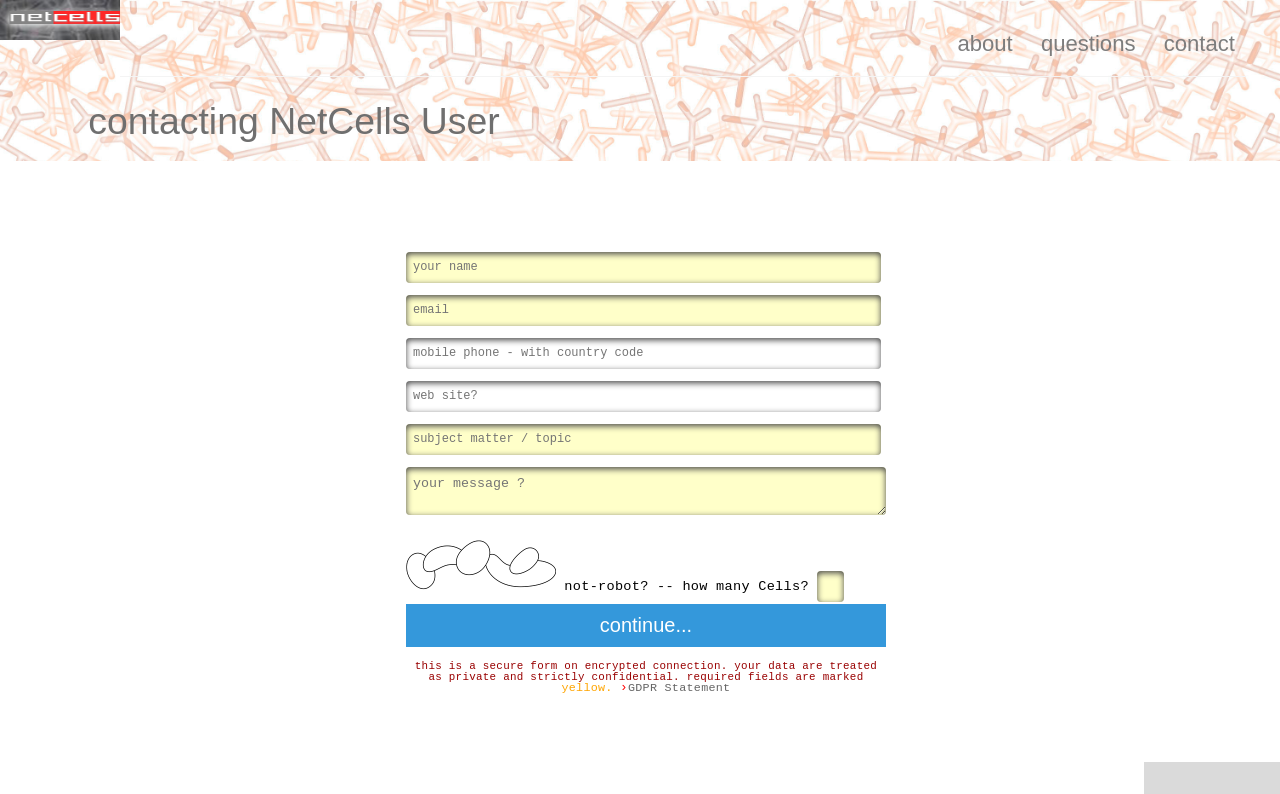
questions (1088, 43)
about (984, 43)
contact (1199, 43)
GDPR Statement (679, 691)
